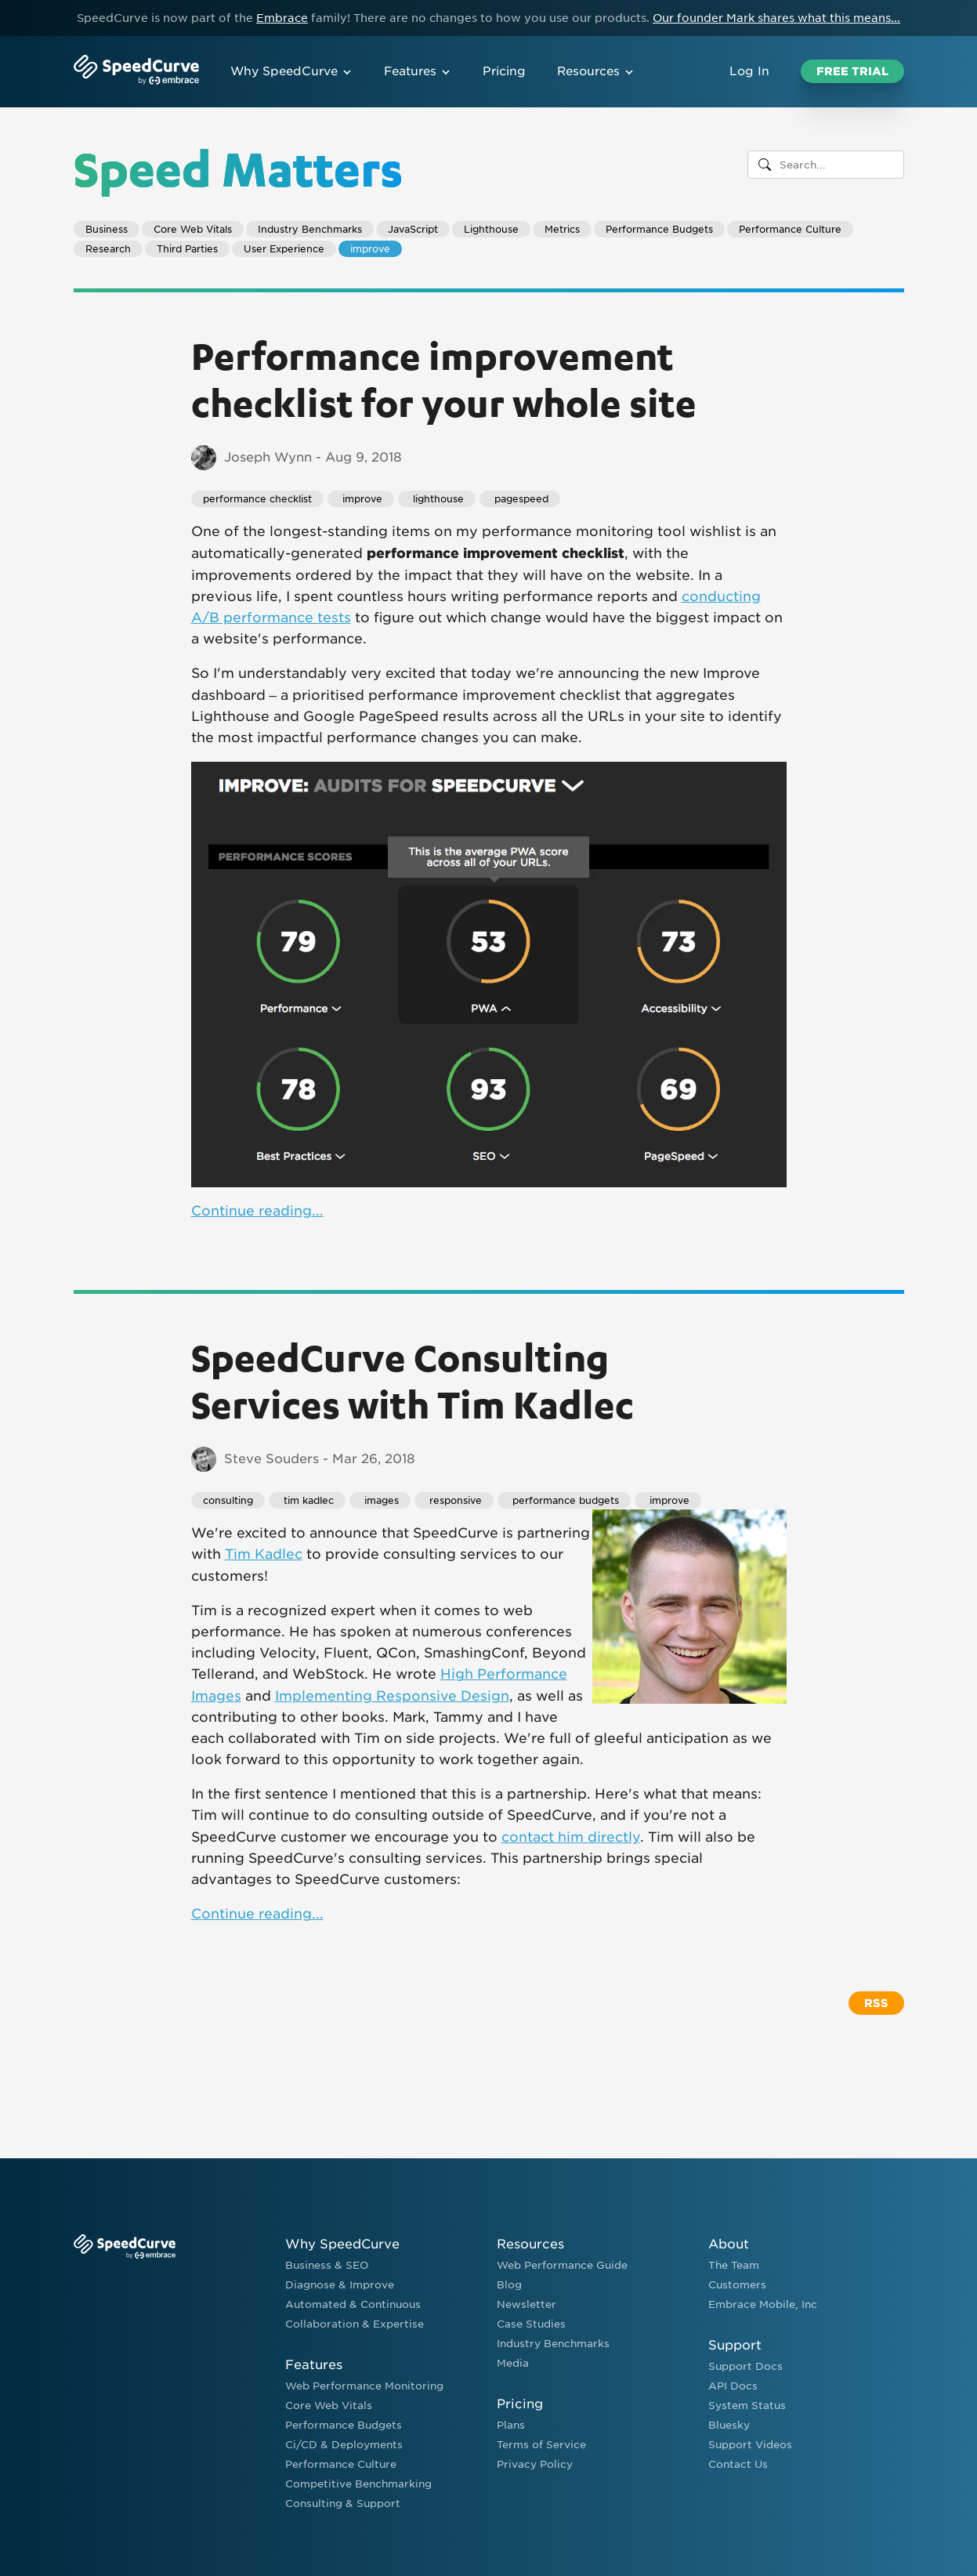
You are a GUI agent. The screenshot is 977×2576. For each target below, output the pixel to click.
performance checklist (257, 499)
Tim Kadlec (263, 1554)
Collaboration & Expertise (354, 2324)
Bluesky (729, 2425)
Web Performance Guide (562, 2265)
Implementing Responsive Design (392, 1696)
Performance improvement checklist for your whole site (444, 379)
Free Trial (852, 71)
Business (106, 229)
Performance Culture (790, 229)
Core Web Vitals (193, 229)
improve (370, 249)
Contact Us (738, 2464)
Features (417, 71)
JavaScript (413, 229)
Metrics (562, 229)
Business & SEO (327, 2265)
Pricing (504, 71)
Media (513, 2363)
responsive (454, 1500)
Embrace (282, 18)
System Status (747, 2405)
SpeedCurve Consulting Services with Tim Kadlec (412, 1380)
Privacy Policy (535, 2464)
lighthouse (437, 499)
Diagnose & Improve (339, 2285)
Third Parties (187, 249)
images (380, 1500)
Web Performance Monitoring (364, 2386)
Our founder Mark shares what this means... (776, 18)
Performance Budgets (659, 229)
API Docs (733, 2386)
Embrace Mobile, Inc (762, 2304)
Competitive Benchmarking (358, 2484)
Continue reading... (257, 1211)
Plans (511, 2425)
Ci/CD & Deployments (344, 2445)
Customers (737, 2285)
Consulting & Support (342, 2503)
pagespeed (519, 499)
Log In (749, 71)
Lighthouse (491, 229)
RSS (876, 2003)
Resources (596, 71)
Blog (509, 2285)
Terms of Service (541, 2445)
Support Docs (745, 2366)
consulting (228, 1500)
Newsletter (526, 2304)
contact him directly (570, 1837)
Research (108, 249)
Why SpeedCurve (291, 71)
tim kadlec (307, 1500)
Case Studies (531, 2324)
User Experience (284, 249)
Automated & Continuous (353, 2304)
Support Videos (750, 2445)
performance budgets (564, 1500)
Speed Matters (238, 167)
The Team (733, 2265)
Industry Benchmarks (310, 229)
